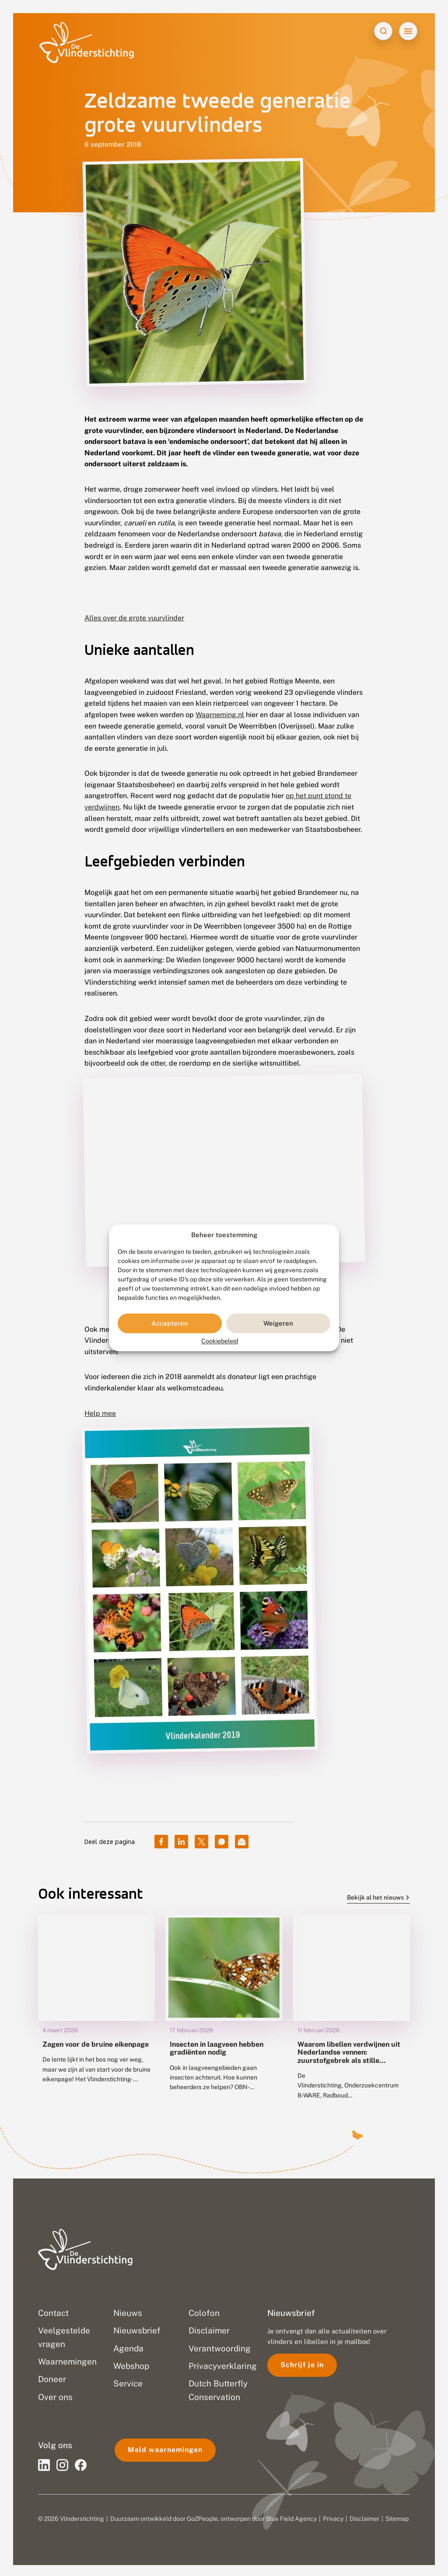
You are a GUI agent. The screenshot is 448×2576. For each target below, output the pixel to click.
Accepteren (169, 1323)
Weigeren (278, 1323)
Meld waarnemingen (165, 2448)
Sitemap (397, 2516)
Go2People (202, 2516)
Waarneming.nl (220, 715)
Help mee (100, 1411)
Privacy (333, 2516)
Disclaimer (364, 2516)
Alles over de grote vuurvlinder (134, 618)
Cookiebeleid (219, 1341)
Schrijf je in (302, 2363)
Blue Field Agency (291, 2516)
